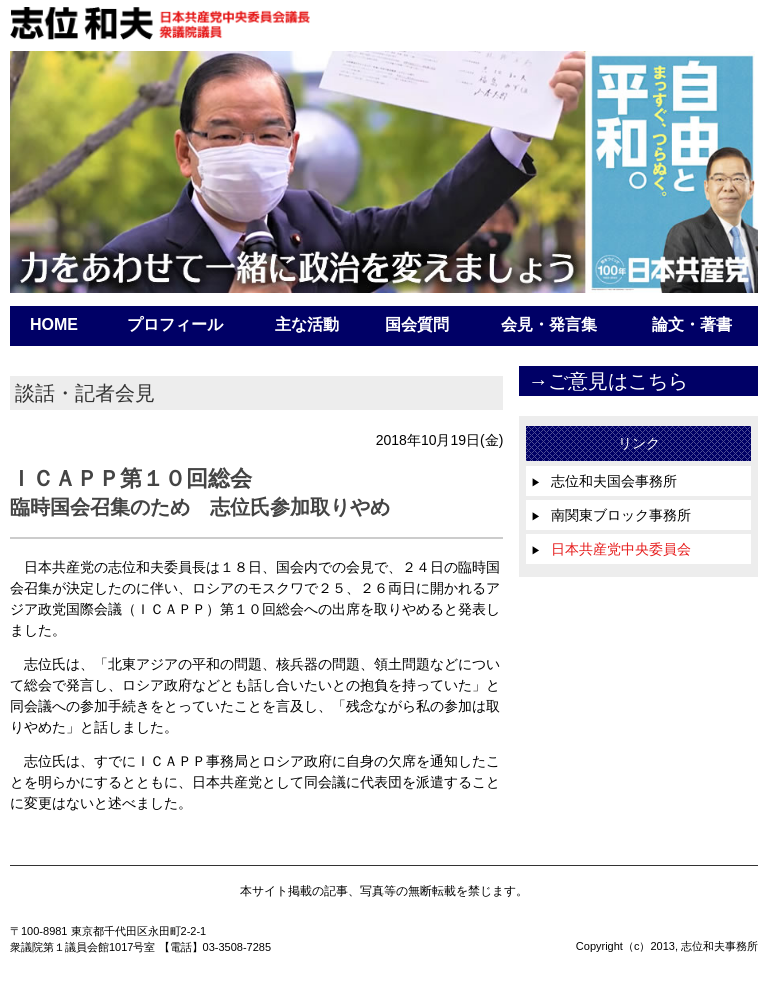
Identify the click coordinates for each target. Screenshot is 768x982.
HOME (54, 324)
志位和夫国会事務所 (604, 481)
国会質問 (417, 324)
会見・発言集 (549, 324)
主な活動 (307, 324)
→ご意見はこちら (608, 381)
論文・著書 (692, 324)
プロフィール (175, 324)
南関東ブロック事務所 (611, 515)
